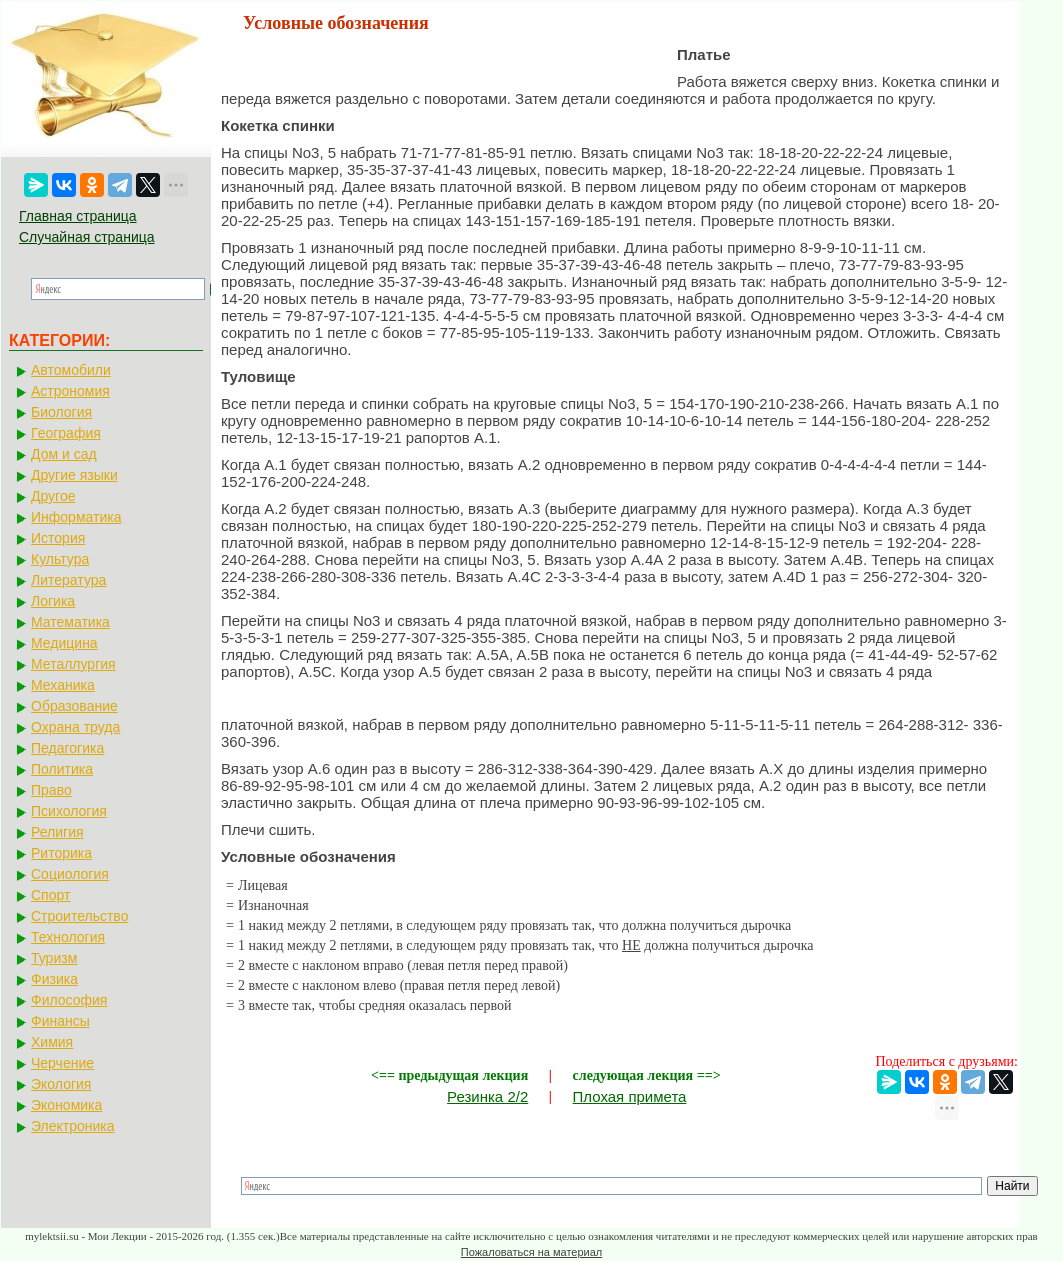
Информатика (76, 517)
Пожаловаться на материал (531, 1252)
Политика (62, 769)
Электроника (73, 1126)
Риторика (61, 853)
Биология (61, 412)
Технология (68, 937)
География (66, 433)
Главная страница (78, 216)
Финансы (60, 1021)
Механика (63, 685)
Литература (68, 580)
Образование (74, 706)
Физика (54, 979)
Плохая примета (630, 1096)
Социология (70, 874)
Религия (57, 832)
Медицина (64, 643)
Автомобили (71, 370)
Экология (61, 1084)
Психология (69, 811)
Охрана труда (75, 727)
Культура (60, 559)
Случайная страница (87, 237)
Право (51, 790)
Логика (53, 601)
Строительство (79, 916)
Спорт (50, 895)
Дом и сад (64, 454)
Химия (52, 1042)
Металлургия (73, 664)
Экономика (66, 1105)
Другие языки (74, 475)
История (58, 538)
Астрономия (70, 391)
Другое (53, 496)
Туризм (54, 958)
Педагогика (67, 748)
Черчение (62, 1063)
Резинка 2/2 (487, 1096)
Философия (69, 1000)
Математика (70, 622)
